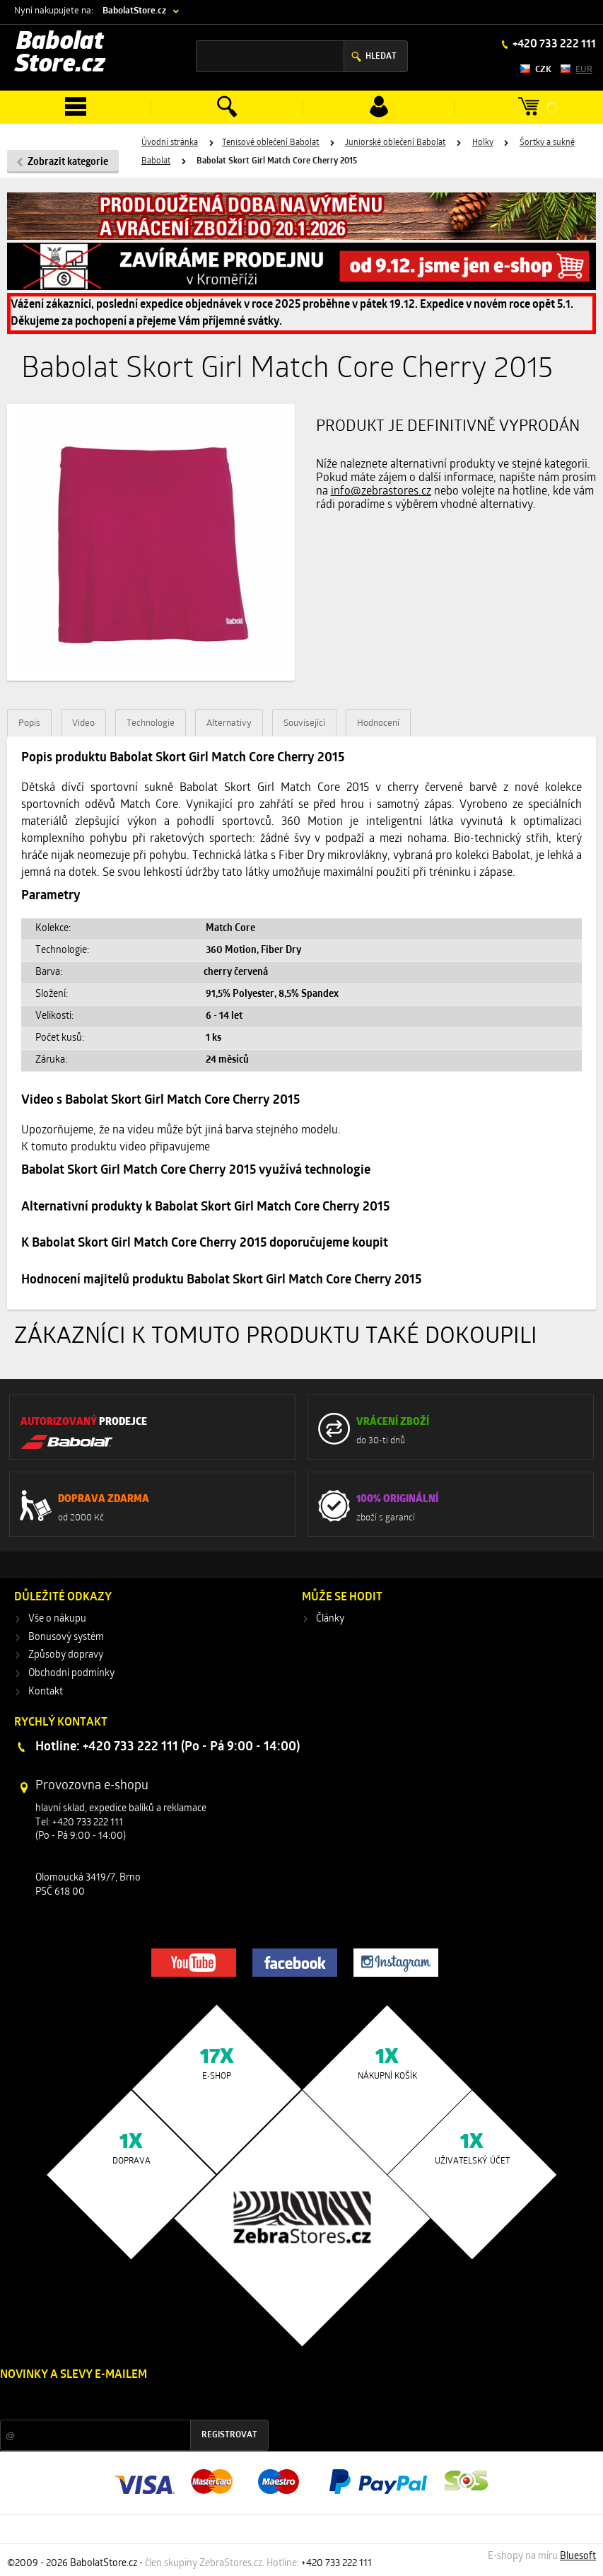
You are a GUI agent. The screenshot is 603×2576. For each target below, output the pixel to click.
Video (83, 723)
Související (304, 723)
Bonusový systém (66, 1637)
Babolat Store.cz (60, 54)
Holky (482, 143)
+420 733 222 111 (553, 44)
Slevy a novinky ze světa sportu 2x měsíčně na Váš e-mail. (121, 2401)
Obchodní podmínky (71, 1673)
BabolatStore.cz (134, 11)
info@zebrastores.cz (381, 491)
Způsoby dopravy (65, 1655)
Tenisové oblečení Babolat (270, 143)
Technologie (151, 723)
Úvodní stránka (169, 143)
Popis (29, 723)
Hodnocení (378, 723)
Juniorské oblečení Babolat (395, 143)
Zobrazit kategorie (68, 162)
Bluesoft (578, 2556)
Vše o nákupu (57, 1619)
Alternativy (229, 723)
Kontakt (45, 1692)
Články (330, 1619)
